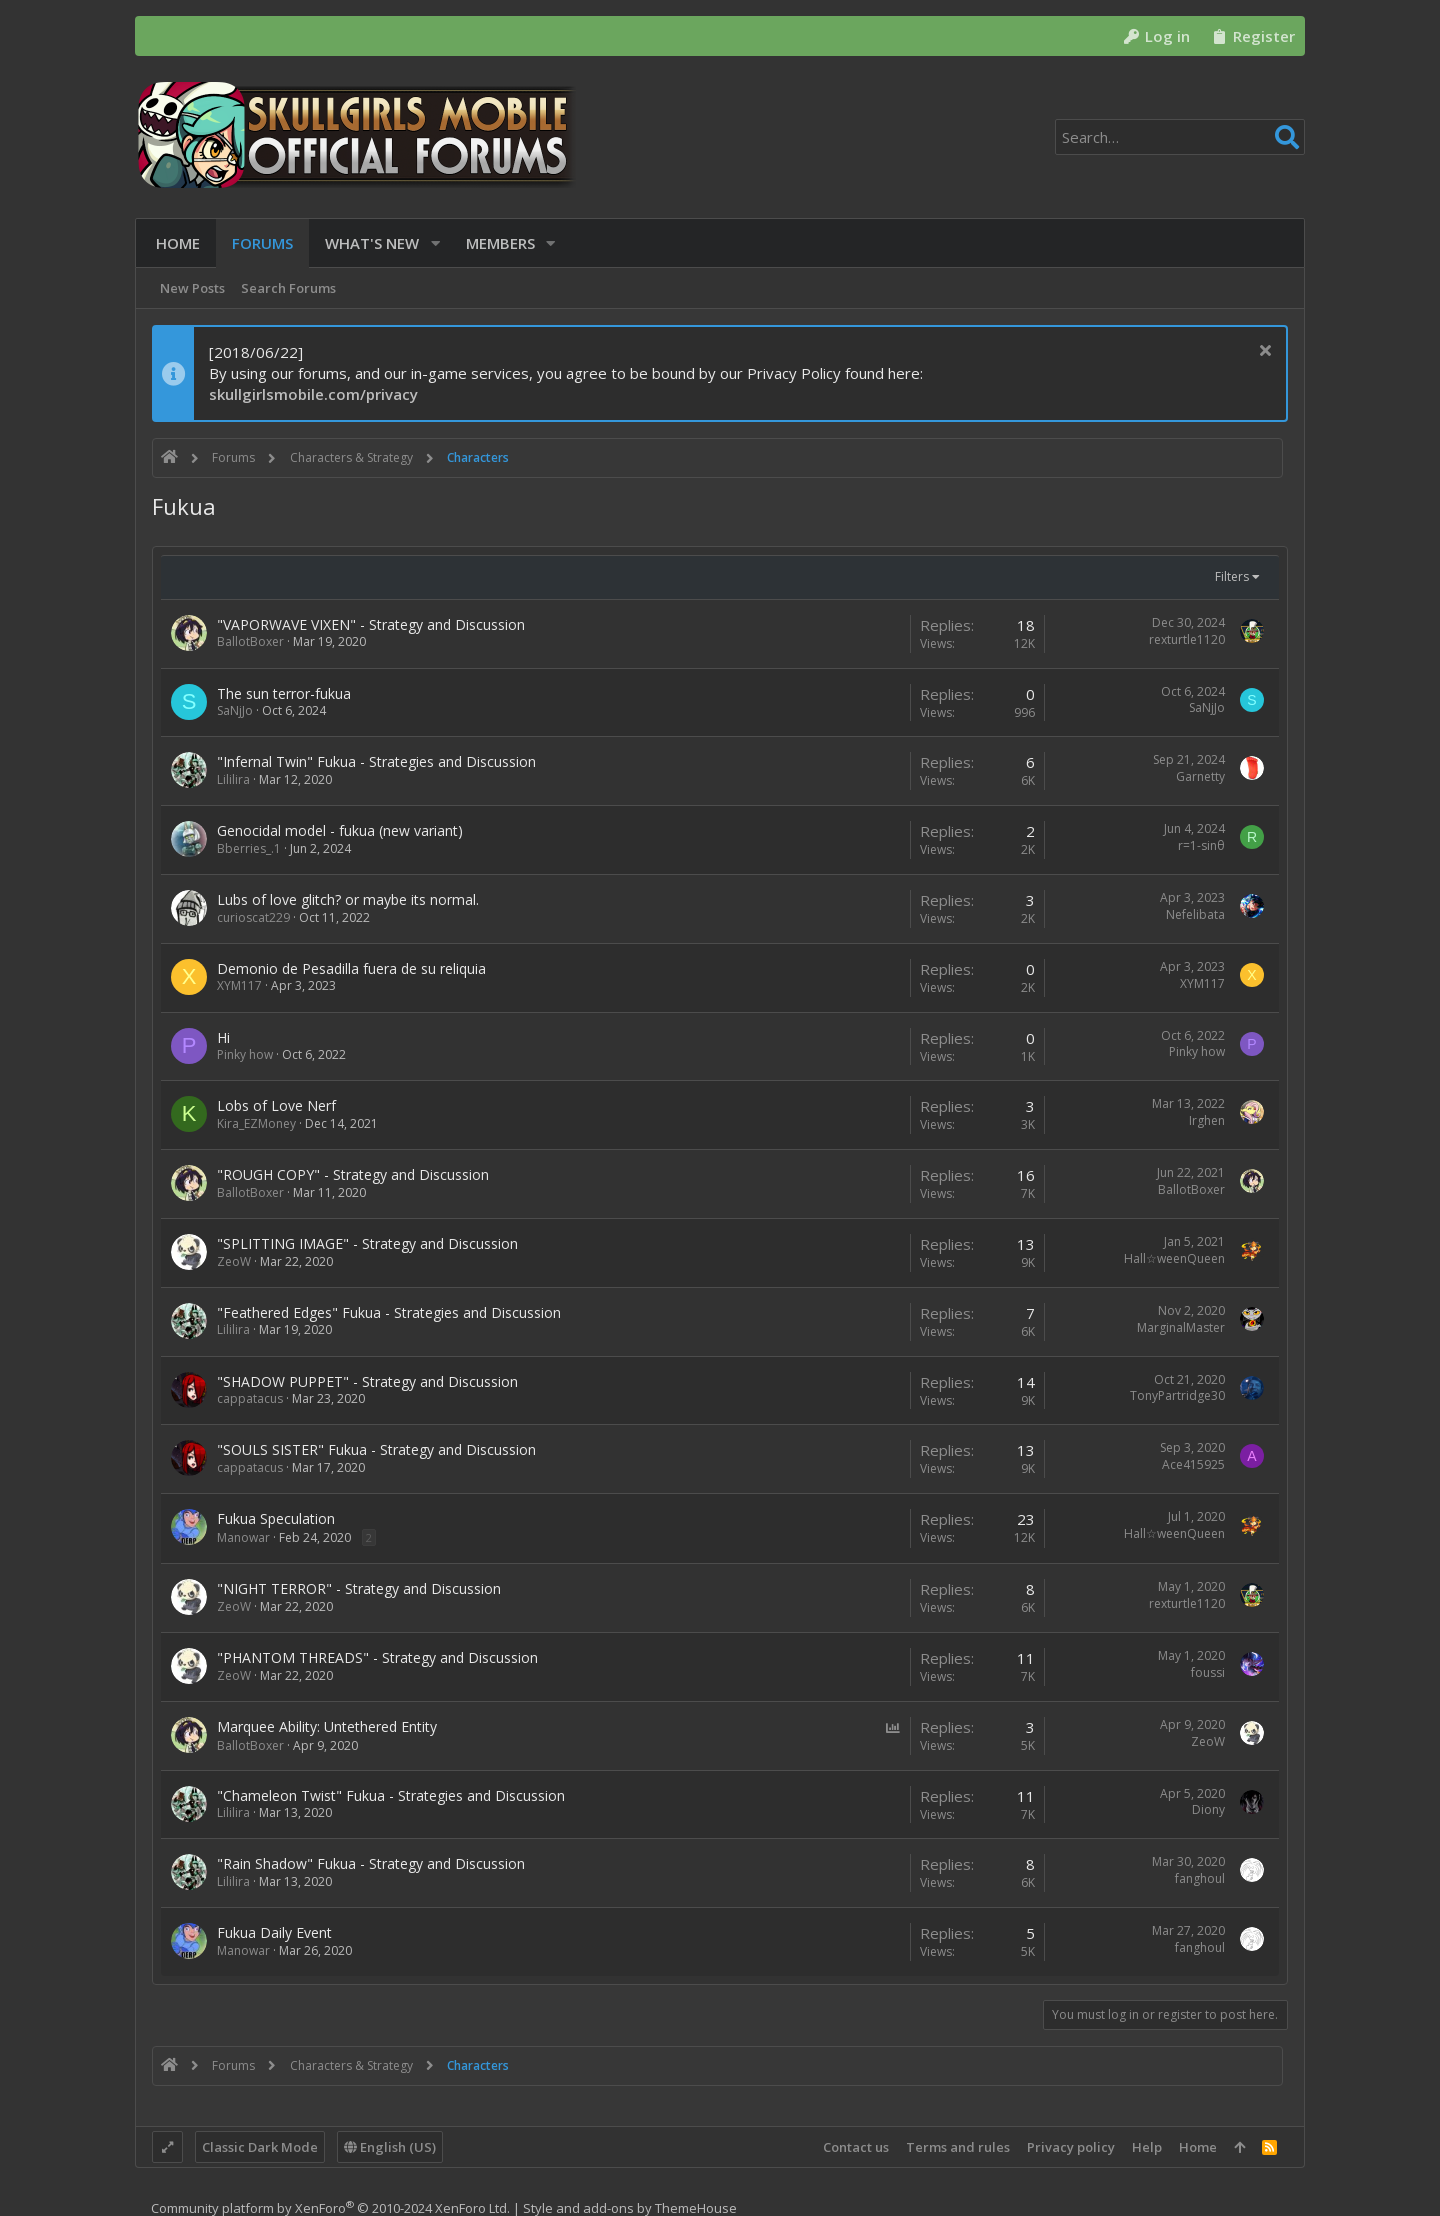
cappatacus (250, 1398)
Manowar (243, 1537)
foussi (1208, 1672)
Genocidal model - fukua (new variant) (340, 830)
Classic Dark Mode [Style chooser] (260, 2147)
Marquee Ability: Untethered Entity (327, 1726)
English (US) (390, 2147)
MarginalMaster (1181, 1327)
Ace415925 (1193, 1464)
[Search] (1180, 137)
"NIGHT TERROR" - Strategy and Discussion (359, 1588)
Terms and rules (958, 2147)
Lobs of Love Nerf (276, 1105)
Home (1198, 2147)
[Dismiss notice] (1262, 352)
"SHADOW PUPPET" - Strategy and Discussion (367, 1381)
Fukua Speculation (276, 1518)
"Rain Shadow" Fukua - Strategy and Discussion (371, 1863)
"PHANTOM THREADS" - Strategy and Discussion (377, 1657)
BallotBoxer (250, 641)
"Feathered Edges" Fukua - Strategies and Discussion (389, 1312)
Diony (1208, 1809)
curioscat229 (253, 917)
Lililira (233, 779)
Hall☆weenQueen (1174, 1258)
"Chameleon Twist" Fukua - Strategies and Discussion (391, 1795)
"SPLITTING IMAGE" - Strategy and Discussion (367, 1243)
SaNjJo (235, 710)
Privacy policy (1071, 2147)
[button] (431, 243)
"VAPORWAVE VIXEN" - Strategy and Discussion (371, 624)
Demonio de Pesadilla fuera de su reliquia (351, 968)
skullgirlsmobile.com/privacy (313, 394)
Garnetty (1200, 776)
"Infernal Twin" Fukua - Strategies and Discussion (376, 761)
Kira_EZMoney (256, 1123)
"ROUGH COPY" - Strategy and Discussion (353, 1174)
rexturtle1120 (1187, 639)
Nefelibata (1195, 914)
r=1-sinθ (1201, 845)
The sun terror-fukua (284, 693)
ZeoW (234, 1261)
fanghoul (1200, 1878)
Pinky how (245, 1054)
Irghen (1207, 1120)
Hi (223, 1037)
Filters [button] (1232, 576)
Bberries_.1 (249, 848)
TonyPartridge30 (1177, 1395)
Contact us (856, 2147)
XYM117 (239, 985)
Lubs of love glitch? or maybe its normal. (348, 899)
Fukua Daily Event (274, 1932)
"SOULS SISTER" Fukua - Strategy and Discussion (376, 1449)
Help (1147, 2147)
